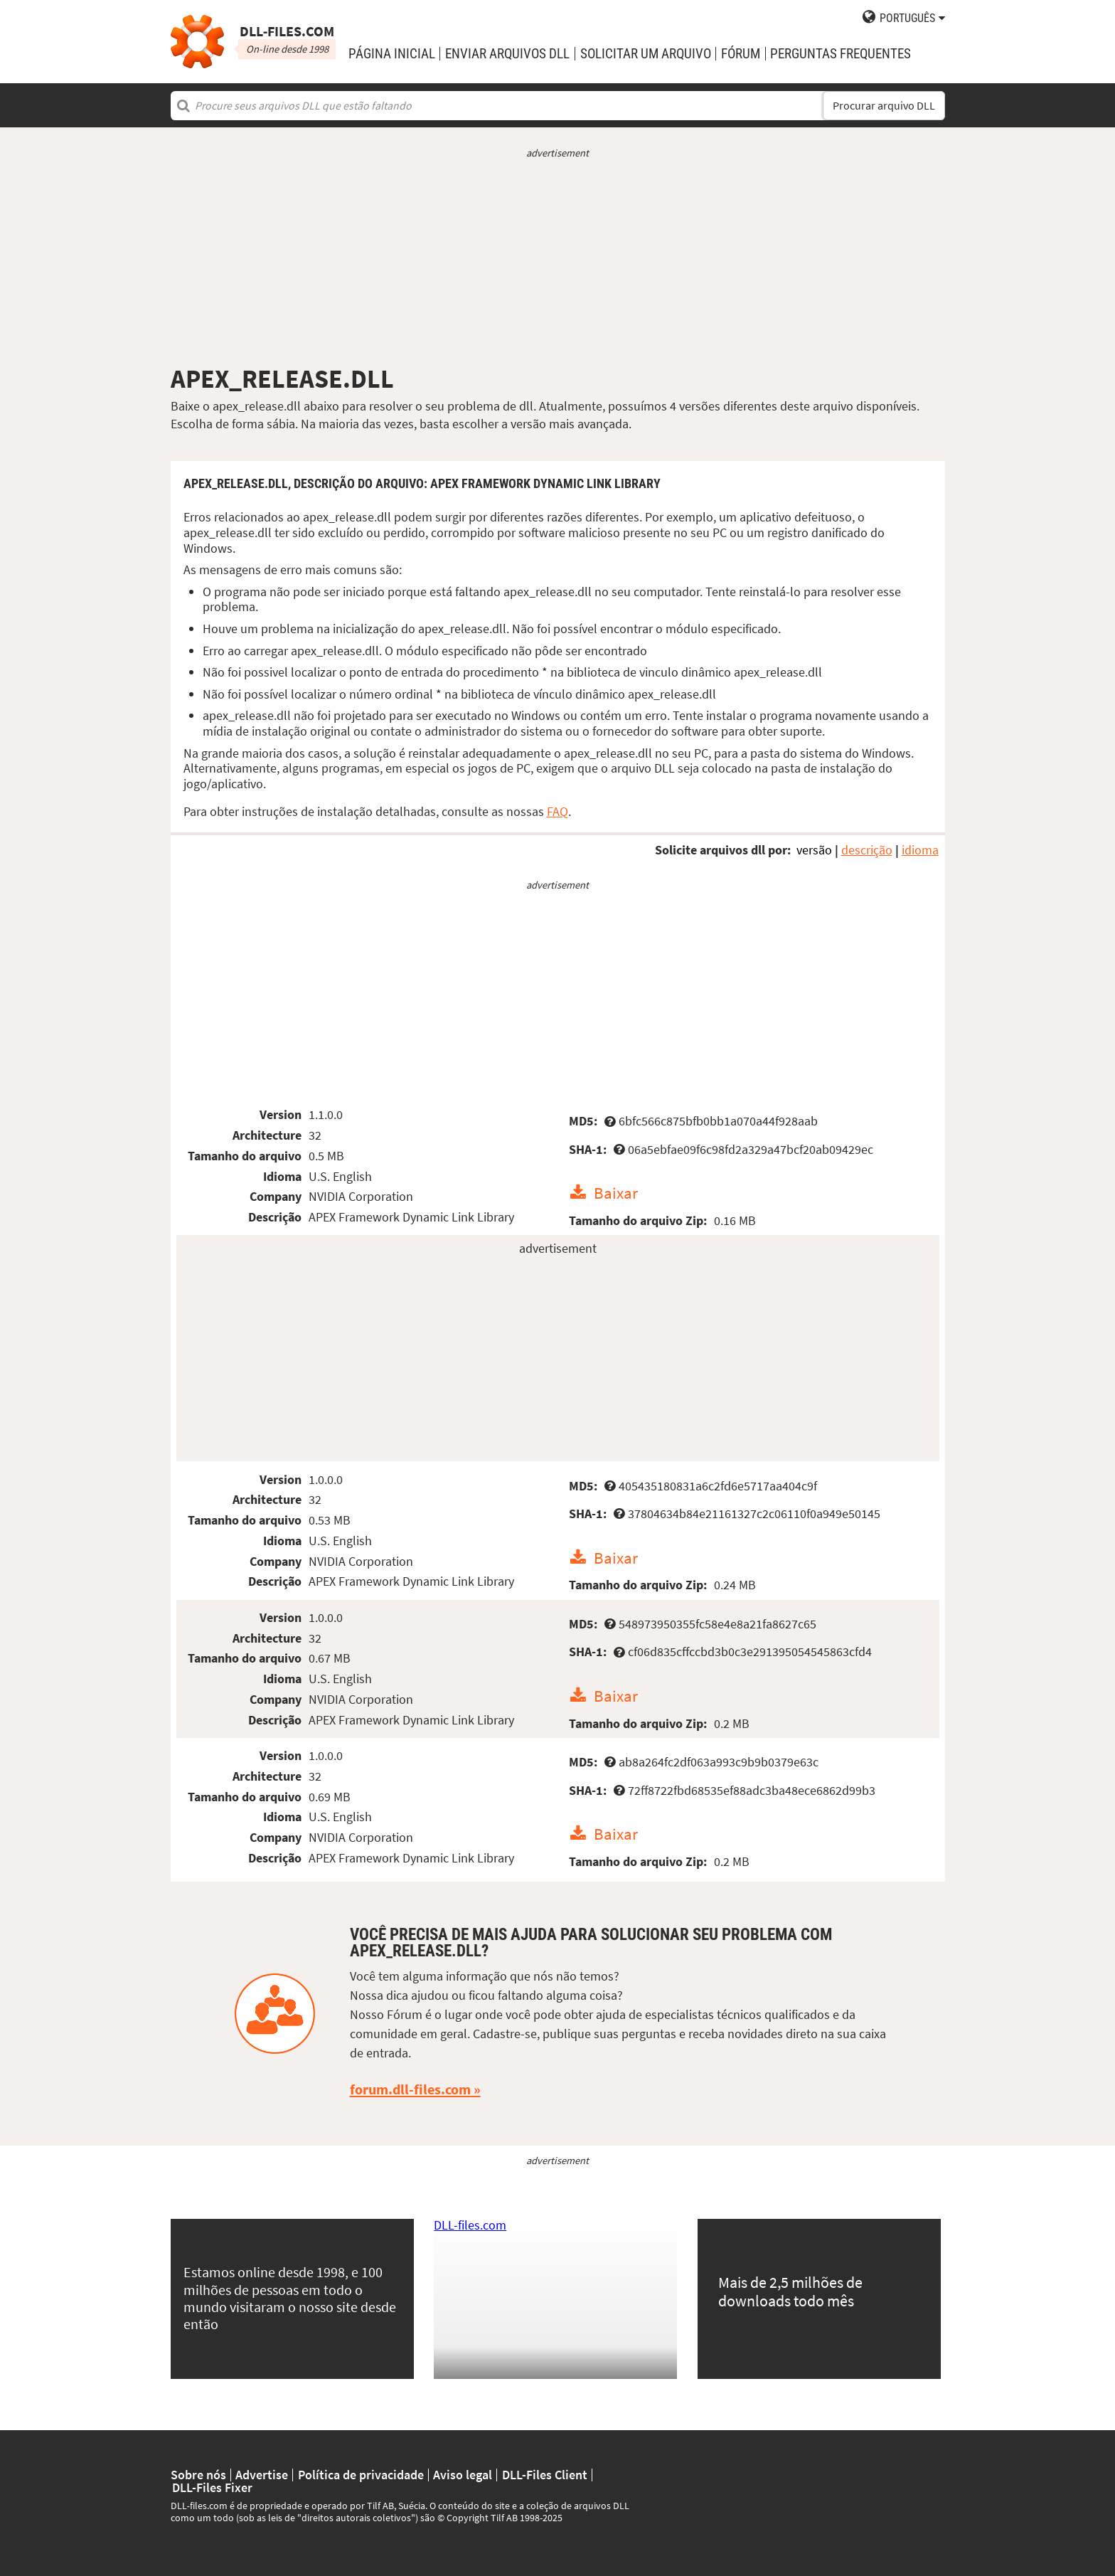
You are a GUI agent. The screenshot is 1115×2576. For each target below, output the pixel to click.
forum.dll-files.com (410, 2089)
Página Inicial (391, 53)
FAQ (557, 811)
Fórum (740, 53)
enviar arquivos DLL (507, 53)
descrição (866, 850)
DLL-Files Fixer (212, 2487)
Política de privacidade (361, 2475)
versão (814, 850)
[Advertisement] (558, 261)
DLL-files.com (470, 2225)
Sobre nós (198, 2475)
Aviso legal (462, 2475)
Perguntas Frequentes (840, 53)
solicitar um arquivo (645, 53)
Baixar (616, 1192)
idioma (920, 850)
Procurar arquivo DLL (884, 105)
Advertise (261, 2475)
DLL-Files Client (544, 2475)
